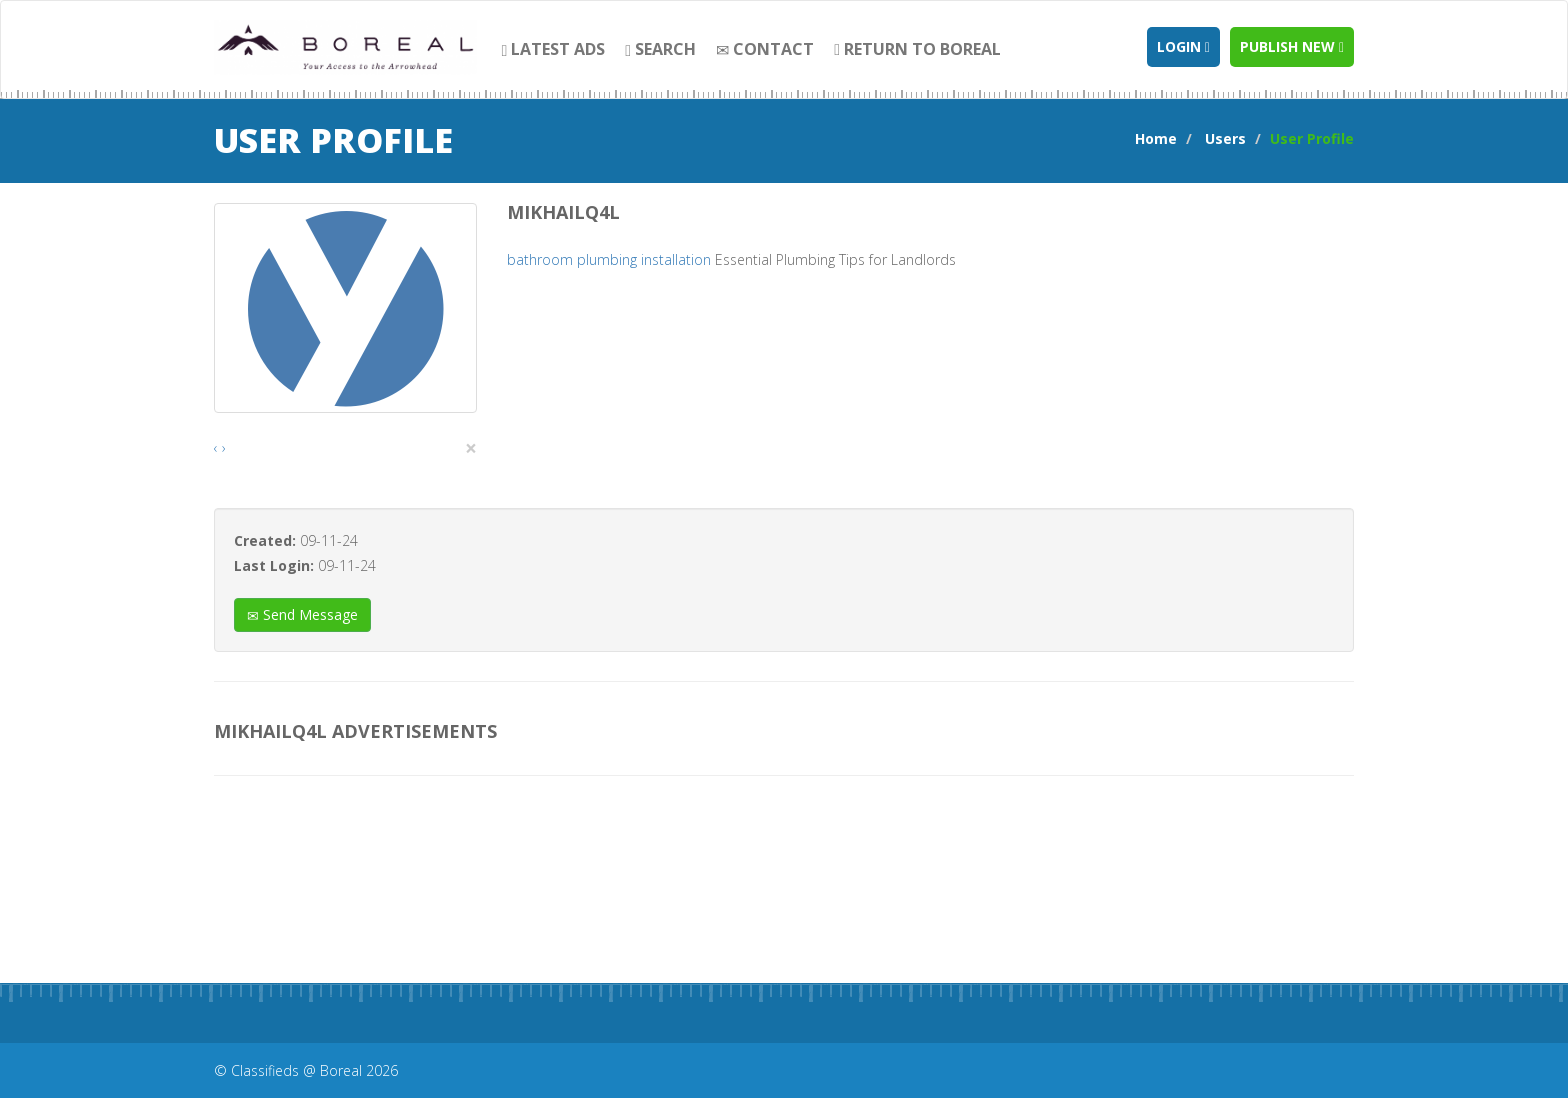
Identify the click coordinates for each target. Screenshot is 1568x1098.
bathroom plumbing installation (609, 259)
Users (1225, 138)
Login (1183, 46)
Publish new (1292, 46)
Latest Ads (554, 49)
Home (1156, 138)
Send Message (302, 614)
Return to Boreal (917, 49)
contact (765, 49)
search (660, 49)
